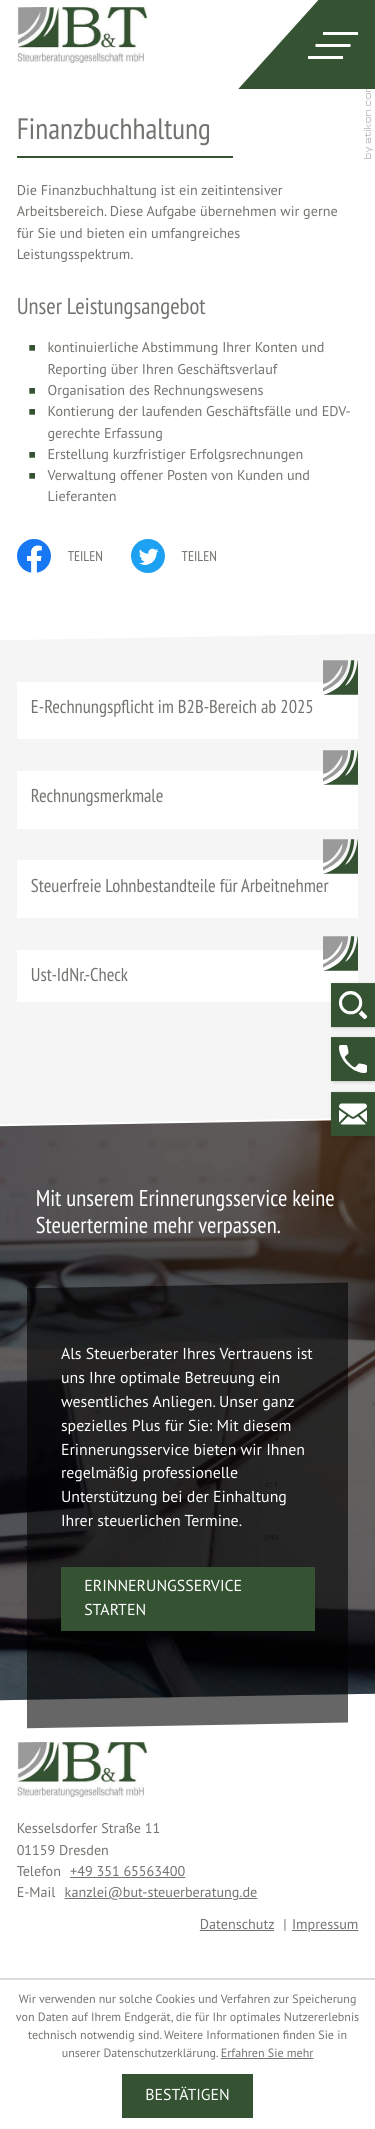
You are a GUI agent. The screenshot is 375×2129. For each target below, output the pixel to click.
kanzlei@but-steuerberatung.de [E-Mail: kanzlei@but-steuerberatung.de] (161, 1892)
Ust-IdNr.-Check (79, 975)
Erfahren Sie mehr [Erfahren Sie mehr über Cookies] (267, 2053)
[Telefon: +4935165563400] (127, 1871)
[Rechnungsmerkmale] (188, 800)
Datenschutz (237, 1924)
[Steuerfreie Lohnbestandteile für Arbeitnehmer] (188, 889)
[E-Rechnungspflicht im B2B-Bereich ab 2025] (188, 711)
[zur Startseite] (82, 34)
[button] (353, 1059)
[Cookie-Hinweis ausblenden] (187, 2096)
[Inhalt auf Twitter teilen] (188, 556)
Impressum (325, 1924)
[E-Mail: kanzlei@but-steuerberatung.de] (353, 1114)
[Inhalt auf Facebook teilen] (74, 556)
